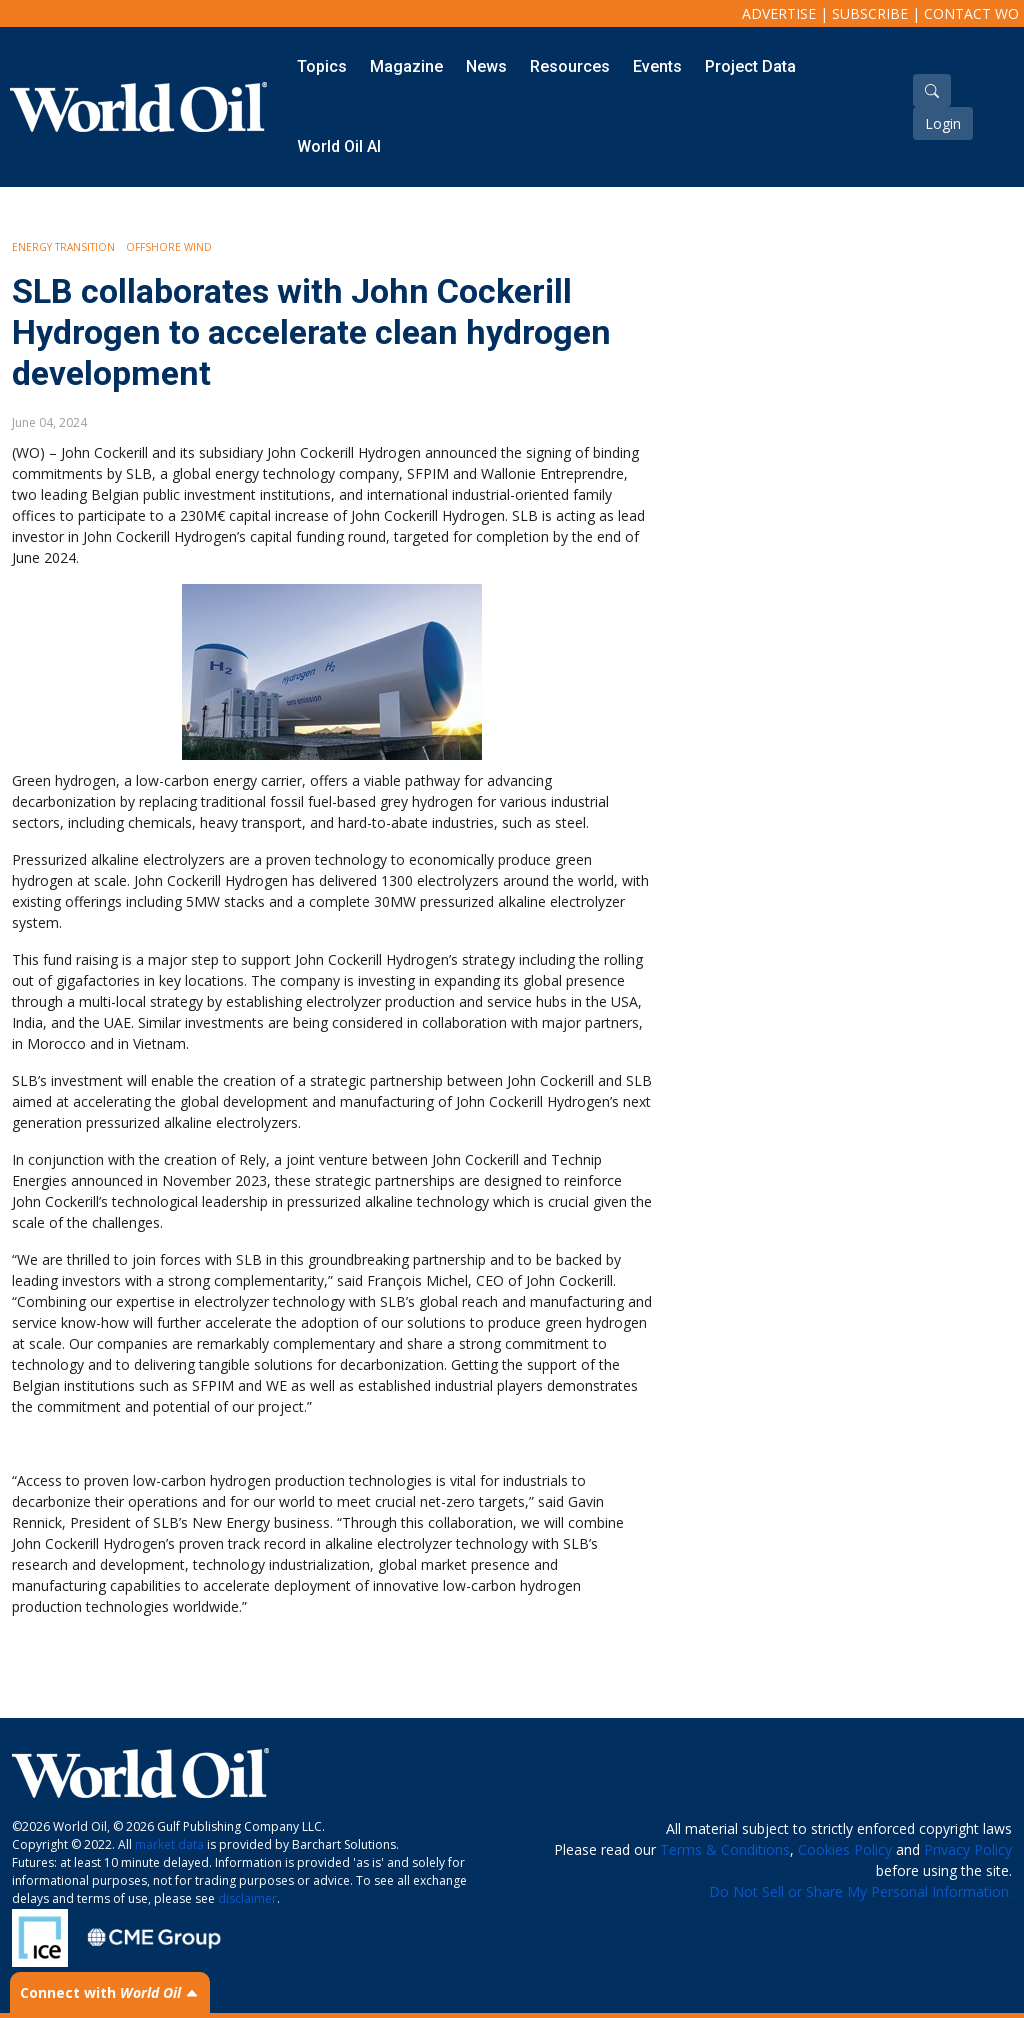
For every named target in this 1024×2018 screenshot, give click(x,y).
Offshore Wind (169, 247)
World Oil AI (339, 146)
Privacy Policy (968, 1849)
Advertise (779, 13)
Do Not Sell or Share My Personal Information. (860, 1891)
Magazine (406, 66)
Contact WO (971, 13)
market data (169, 1844)
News (486, 66)
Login (943, 123)
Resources (570, 66)
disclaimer (247, 1898)
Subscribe (870, 13)
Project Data (750, 66)
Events (657, 66)
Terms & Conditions (725, 1849)
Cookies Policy (845, 1849)
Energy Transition (63, 247)
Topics (322, 66)
